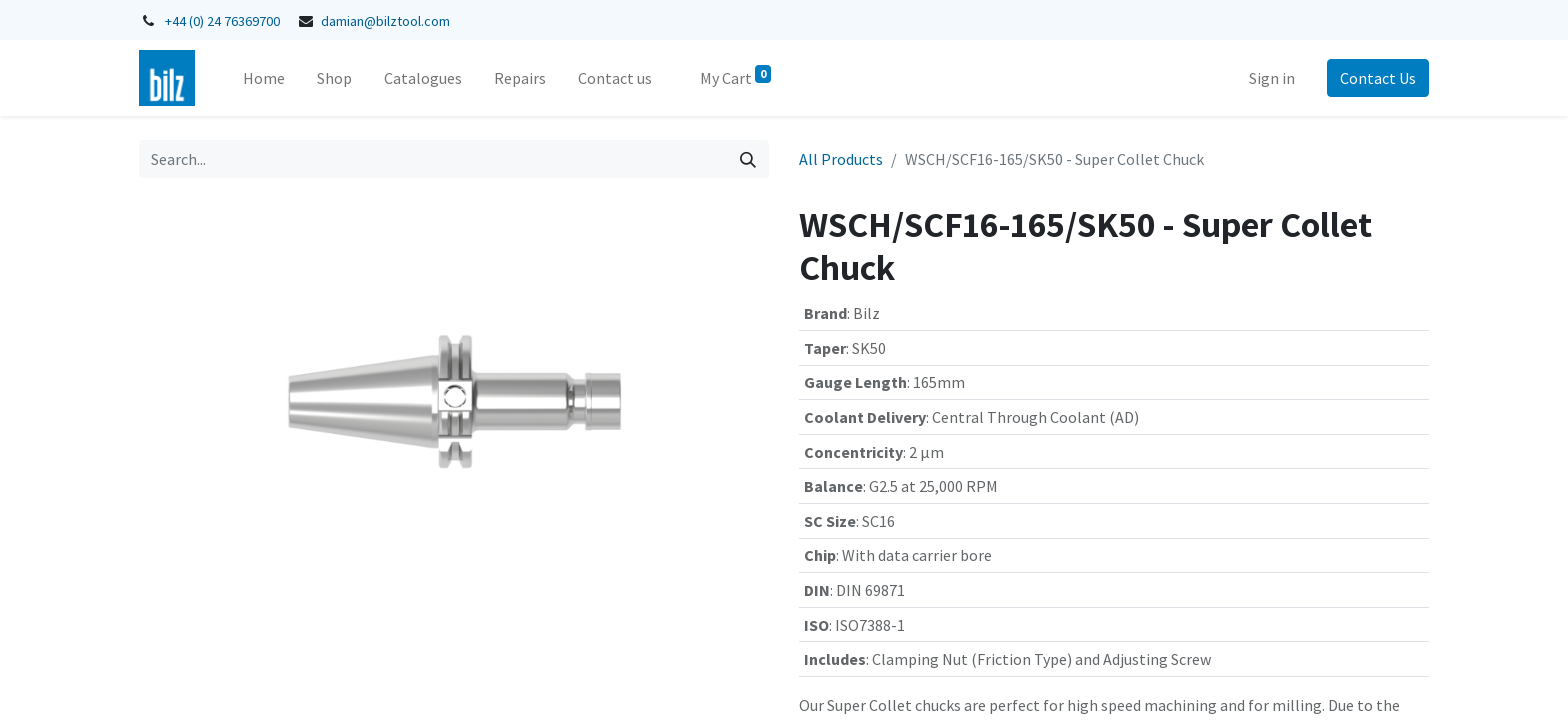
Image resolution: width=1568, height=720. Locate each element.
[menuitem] (264, 78)
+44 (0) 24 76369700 (222, 21)
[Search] (748, 159)
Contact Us (1378, 78)
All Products (841, 159)
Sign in (1272, 78)
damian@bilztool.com (385, 21)
